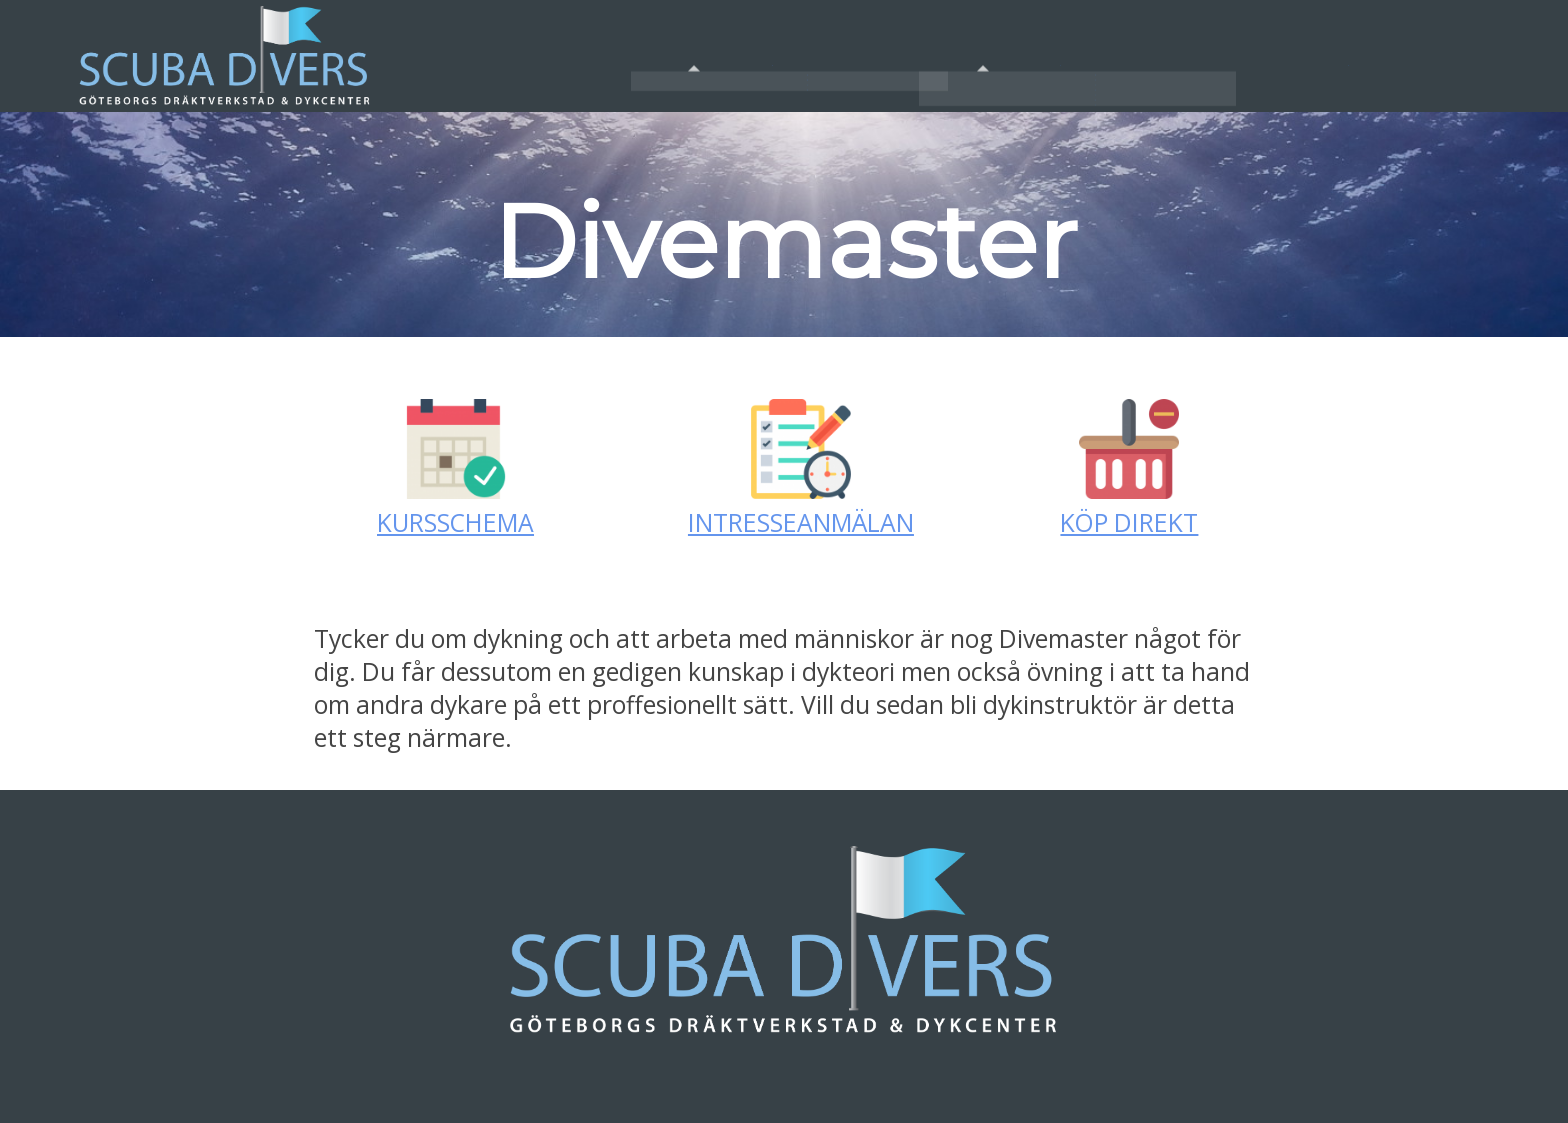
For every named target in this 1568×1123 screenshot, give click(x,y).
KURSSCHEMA (455, 522)
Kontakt (1348, 56)
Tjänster (1060, 56)
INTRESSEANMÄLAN (801, 522)
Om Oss (772, 56)
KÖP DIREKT (1129, 522)
